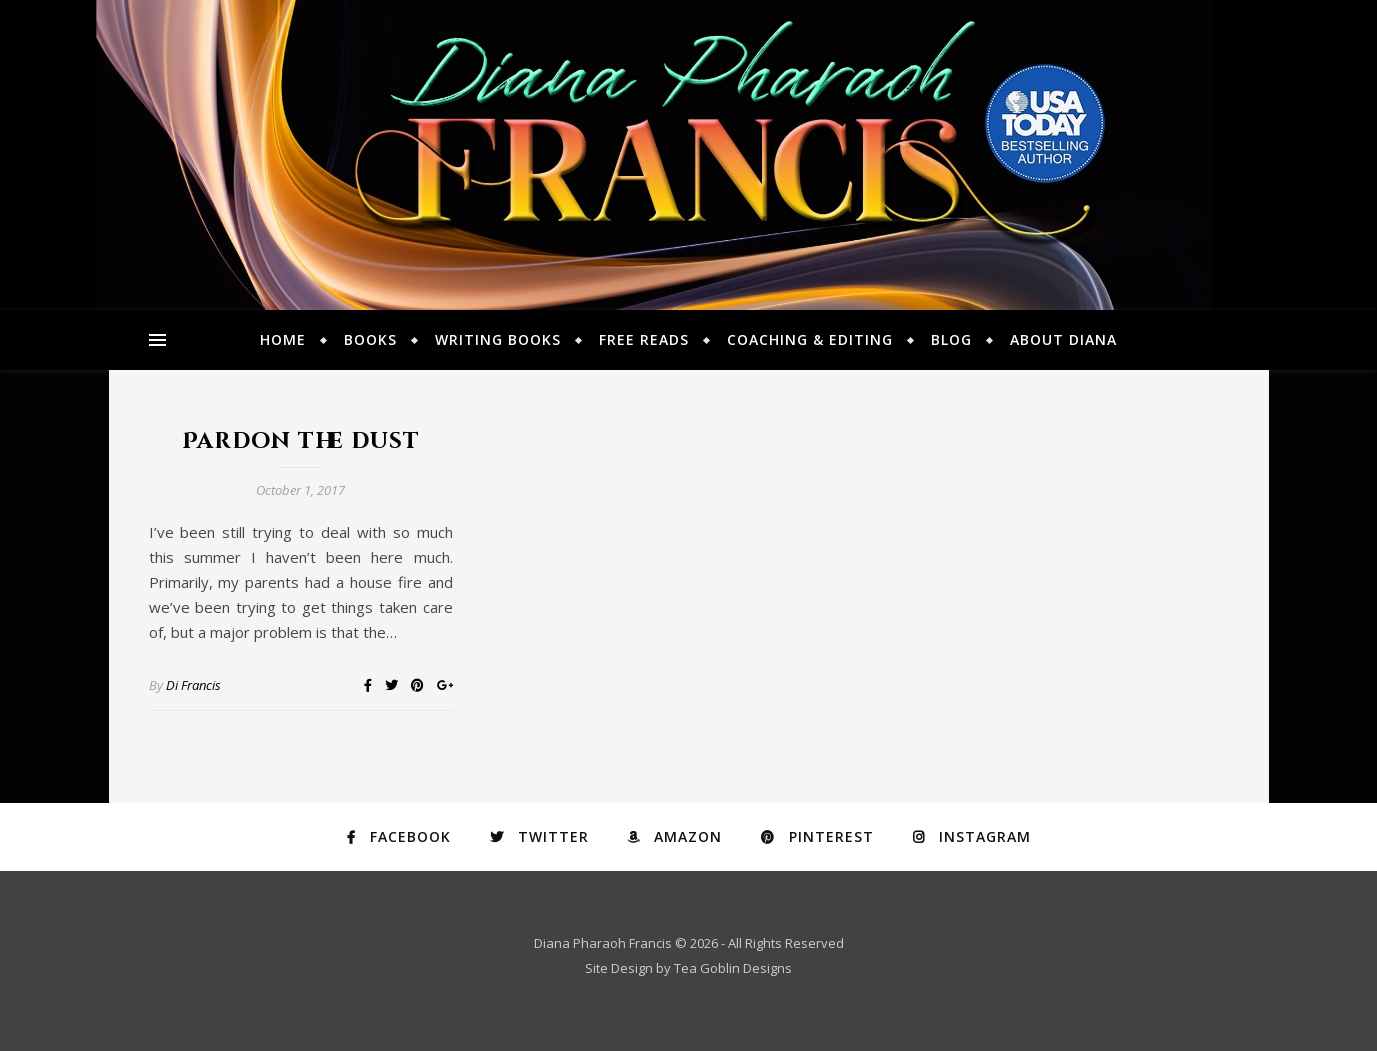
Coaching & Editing (810, 339)
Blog (951, 339)
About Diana (1063, 339)
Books (370, 339)
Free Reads (644, 339)
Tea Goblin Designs (733, 968)
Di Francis (193, 685)
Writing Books (498, 339)
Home (283, 339)
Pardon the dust (301, 441)
